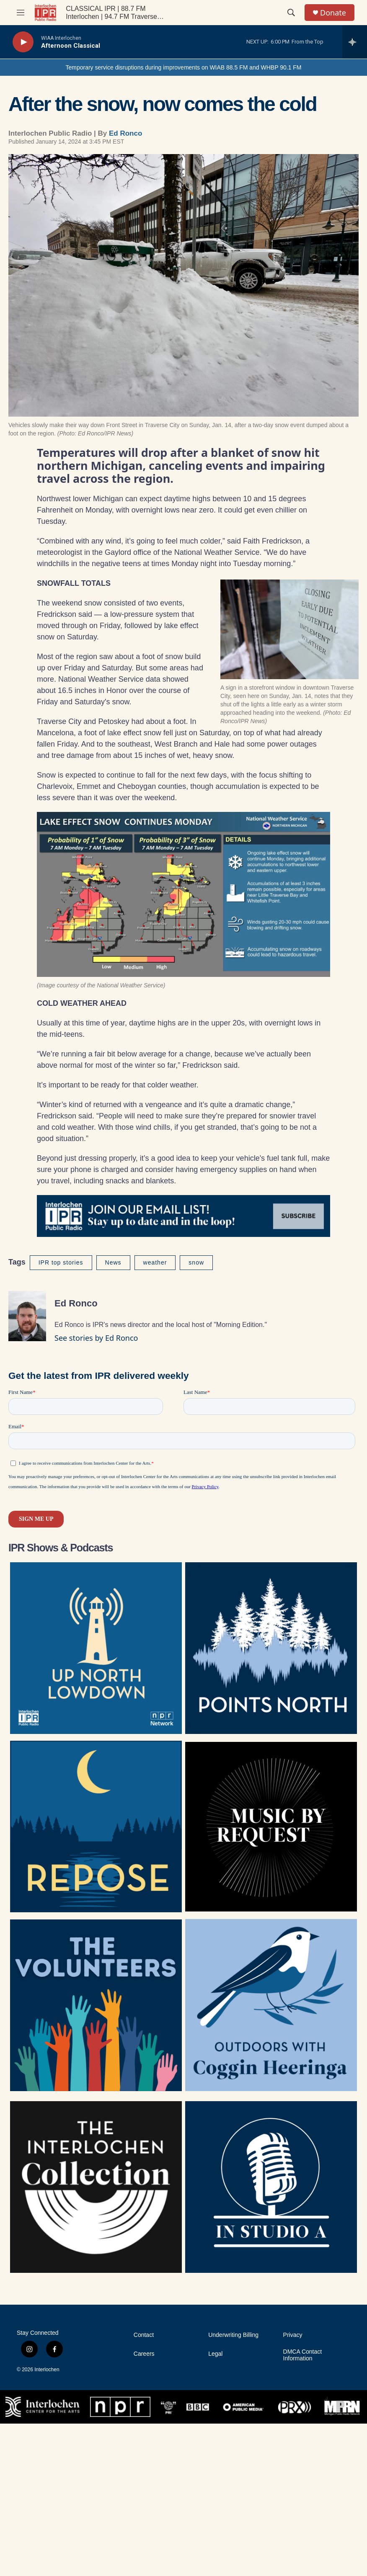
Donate (333, 12)
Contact (144, 2335)
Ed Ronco (125, 133)
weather (155, 1262)
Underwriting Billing (233, 2335)
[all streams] (354, 42)
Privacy (292, 2335)
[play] (23, 42)
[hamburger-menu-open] (20, 12)
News (113, 1262)
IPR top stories (61, 1262)
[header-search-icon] (291, 12)
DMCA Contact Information (302, 2355)
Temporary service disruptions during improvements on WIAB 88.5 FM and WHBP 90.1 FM (183, 67)
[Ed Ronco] (27, 1316)
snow (196, 1262)
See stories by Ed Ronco (96, 1338)
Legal (215, 2354)
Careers (144, 2354)
